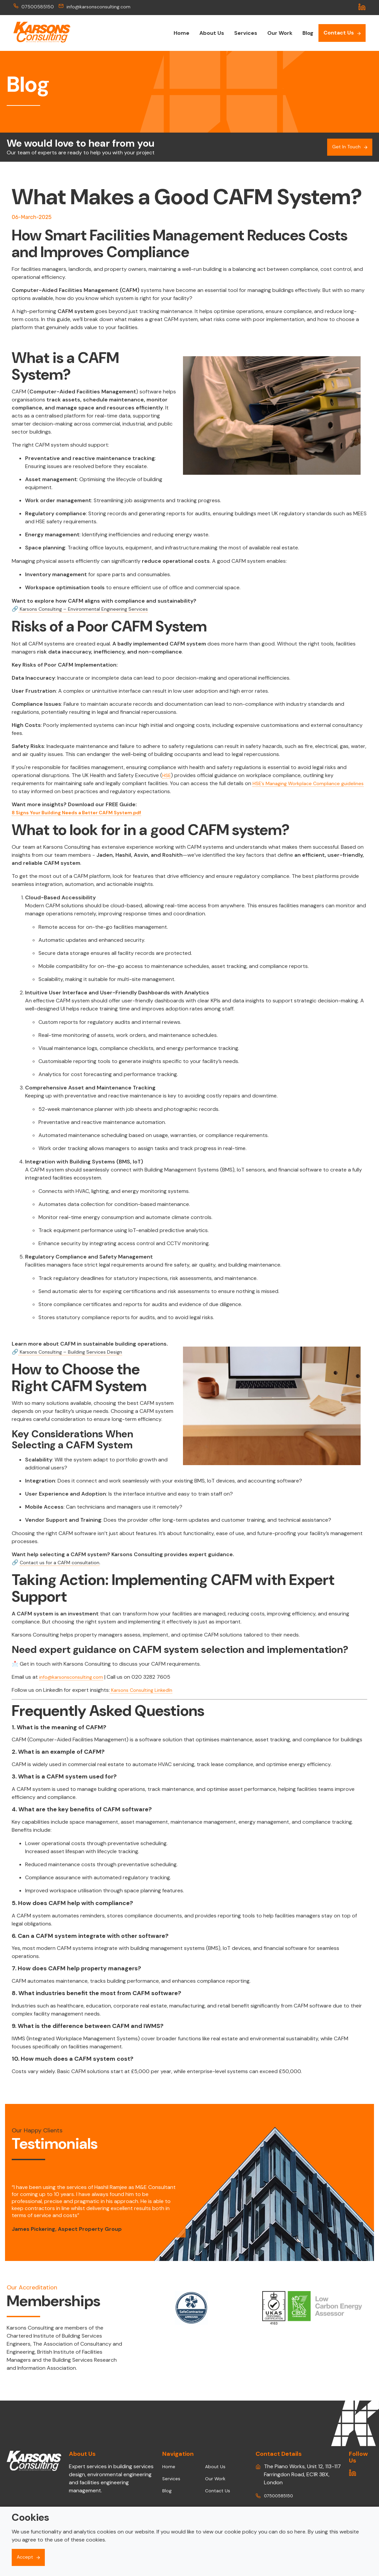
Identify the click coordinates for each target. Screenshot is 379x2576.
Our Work (279, 32)
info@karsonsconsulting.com (101, 6)
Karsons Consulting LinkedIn (144, 1689)
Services (245, 32)
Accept (26, 2557)
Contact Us (338, 32)
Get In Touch (345, 146)
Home (181, 32)
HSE (167, 775)
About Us (211, 32)
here (299, 2531)
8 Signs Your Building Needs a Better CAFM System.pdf (84, 812)
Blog (307, 32)
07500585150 (35, 6)
